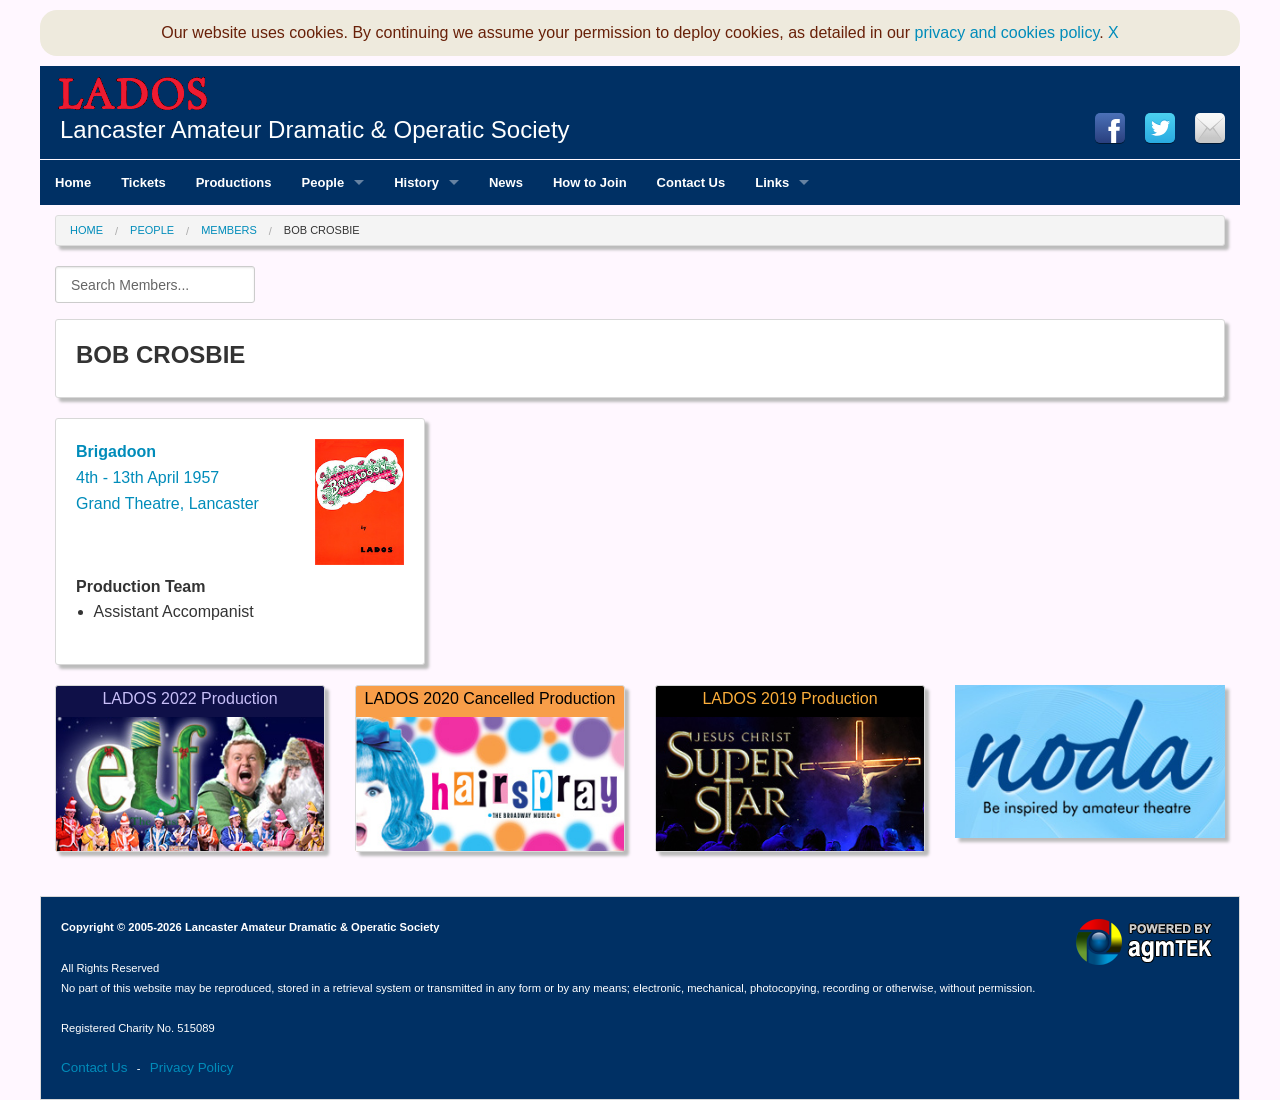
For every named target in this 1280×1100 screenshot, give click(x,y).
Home (86, 230)
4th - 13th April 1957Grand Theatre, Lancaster (167, 477)
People (152, 230)
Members (229, 230)
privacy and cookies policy (1007, 32)
